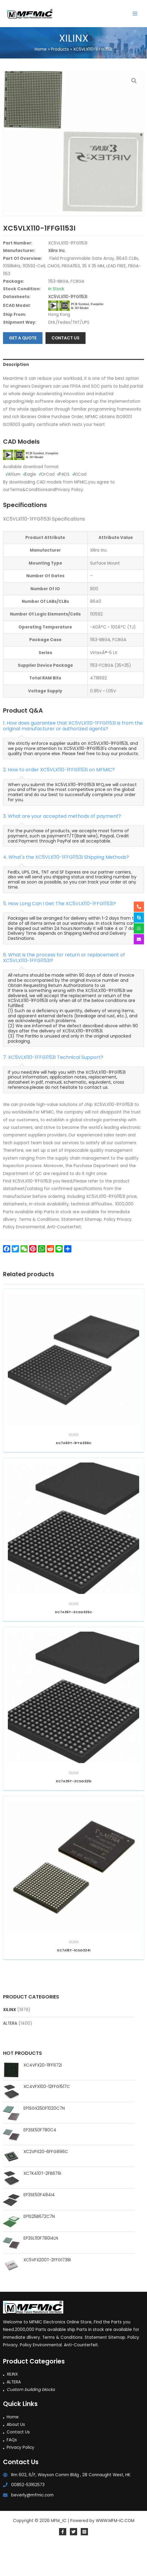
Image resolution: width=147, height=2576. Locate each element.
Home (13, 2449)
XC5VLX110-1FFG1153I (67, 328)
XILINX (9, 2041)
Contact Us (18, 2464)
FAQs (12, 2471)
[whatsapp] (139, 928)
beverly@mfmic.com (32, 2527)
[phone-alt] (139, 907)
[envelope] (139, 939)
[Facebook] (62, 2563)
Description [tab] (16, 396)
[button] (134, 80)
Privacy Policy (20, 2479)
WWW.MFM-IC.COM (115, 2552)
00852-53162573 (28, 2516)
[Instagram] (84, 2563)
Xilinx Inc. (57, 282)
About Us (16, 2456)
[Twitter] (73, 2563)
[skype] (139, 917)
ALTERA (10, 2055)
